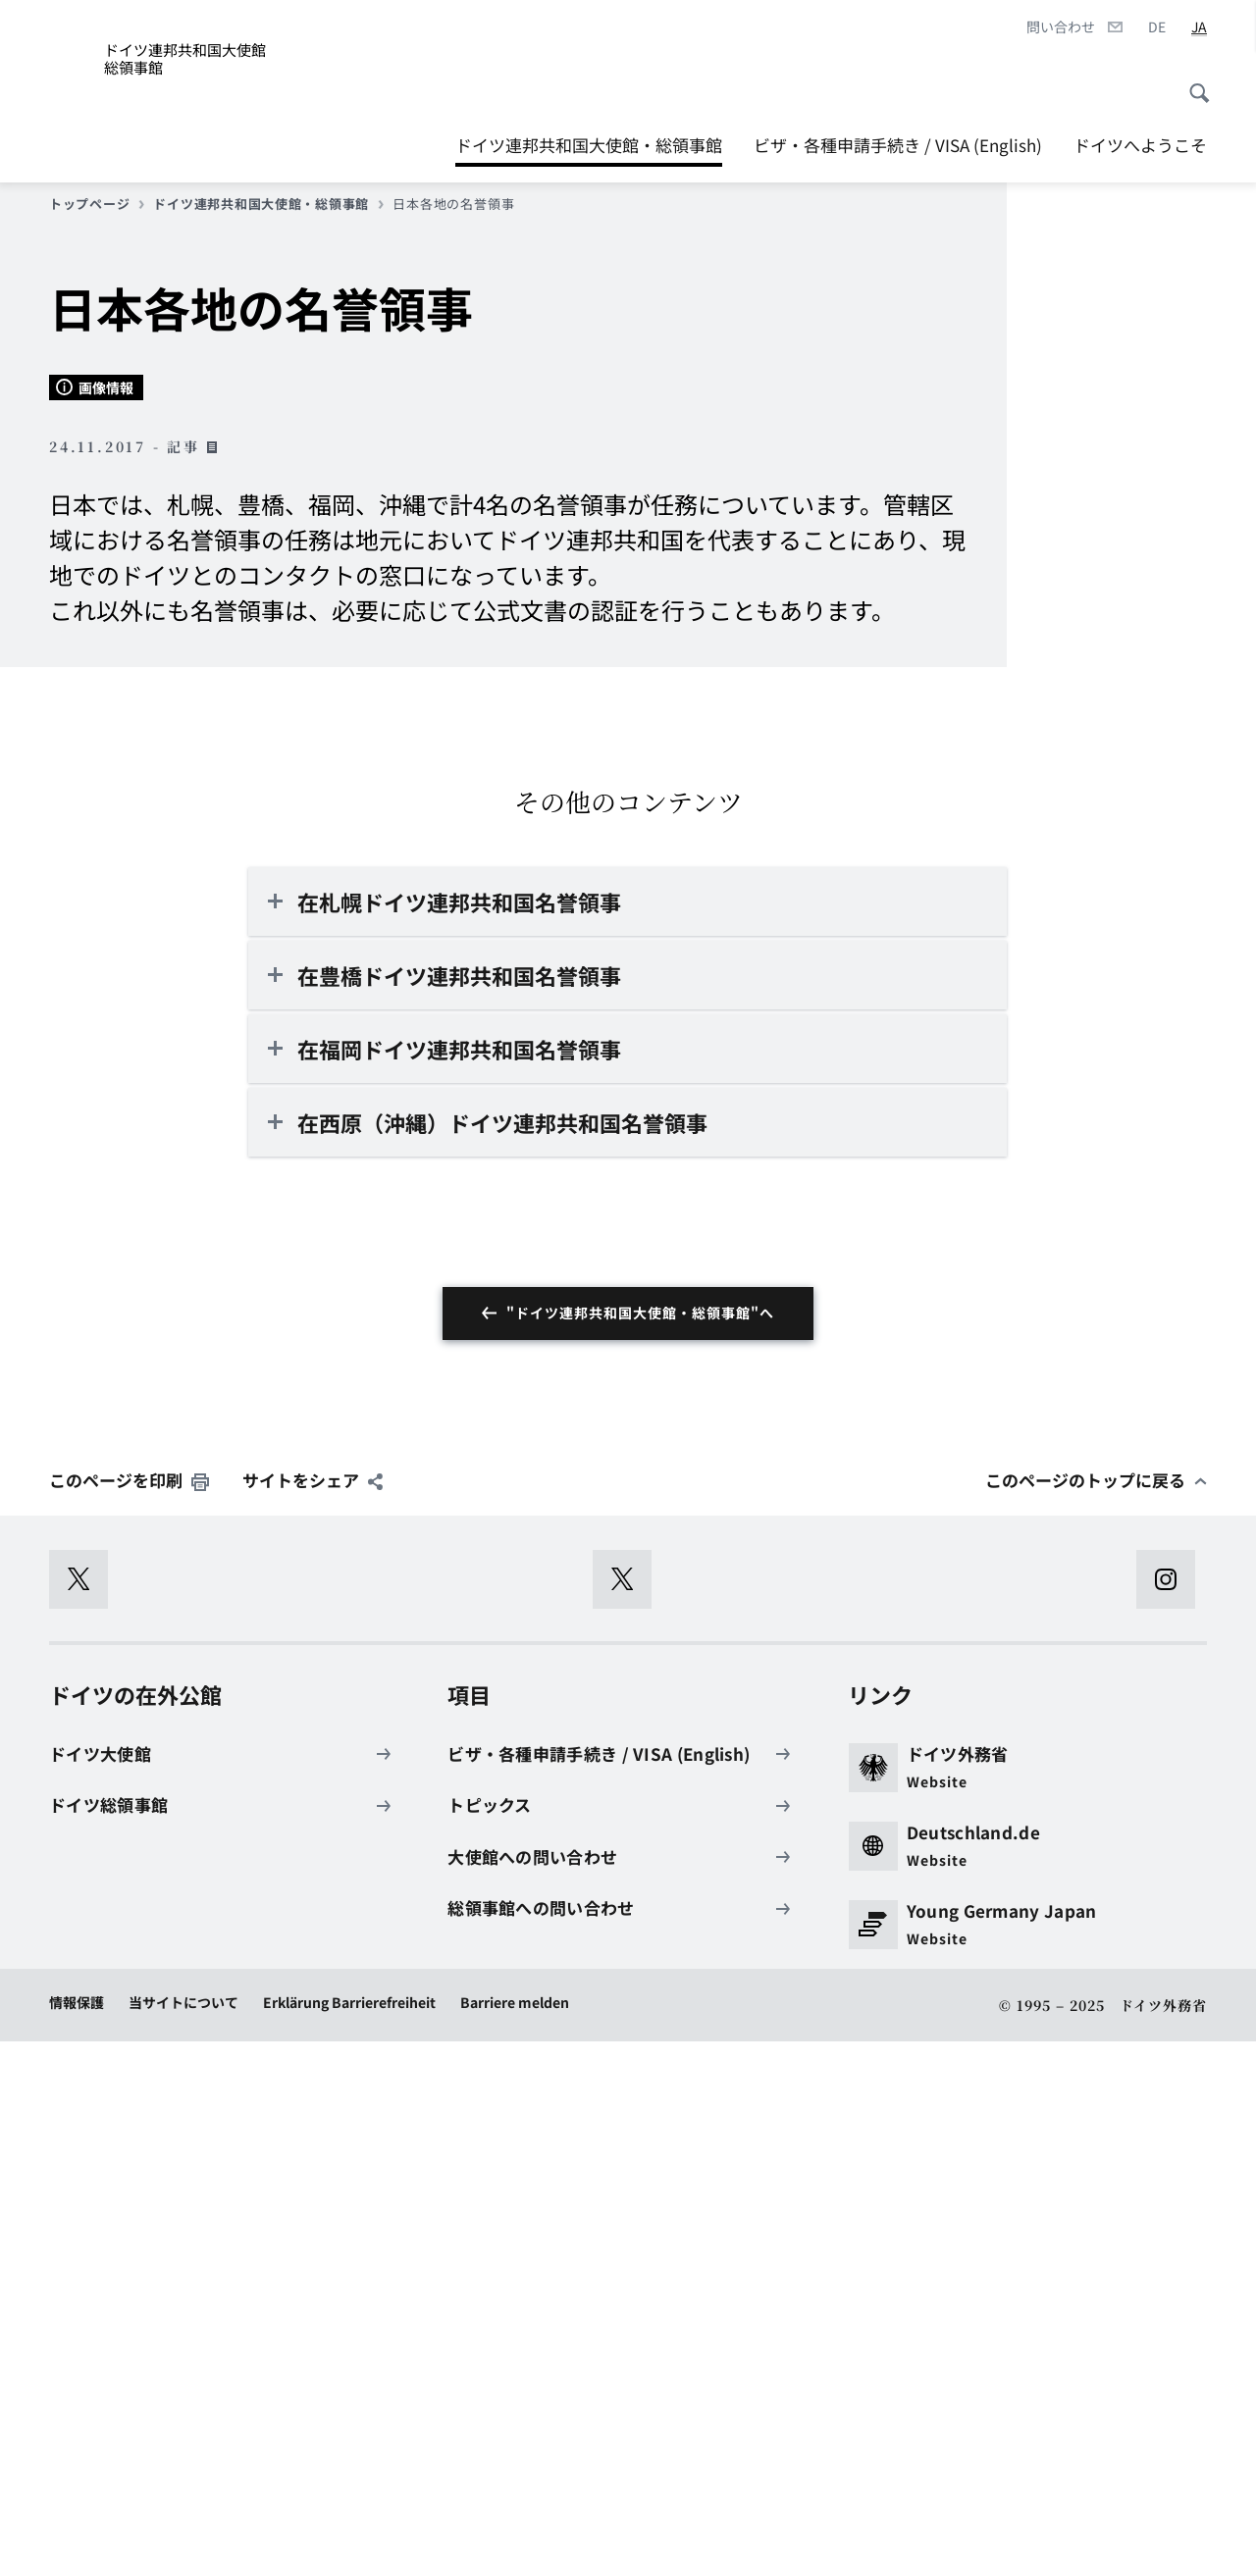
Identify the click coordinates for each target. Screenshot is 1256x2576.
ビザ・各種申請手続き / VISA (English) (898, 144)
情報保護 (76, 2538)
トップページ (96, 204)
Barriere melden (514, 2538)
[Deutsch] (1157, 27)
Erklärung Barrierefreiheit (349, 2538)
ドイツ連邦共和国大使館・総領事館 (588, 140)
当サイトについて (183, 2538)
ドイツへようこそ (1140, 144)
